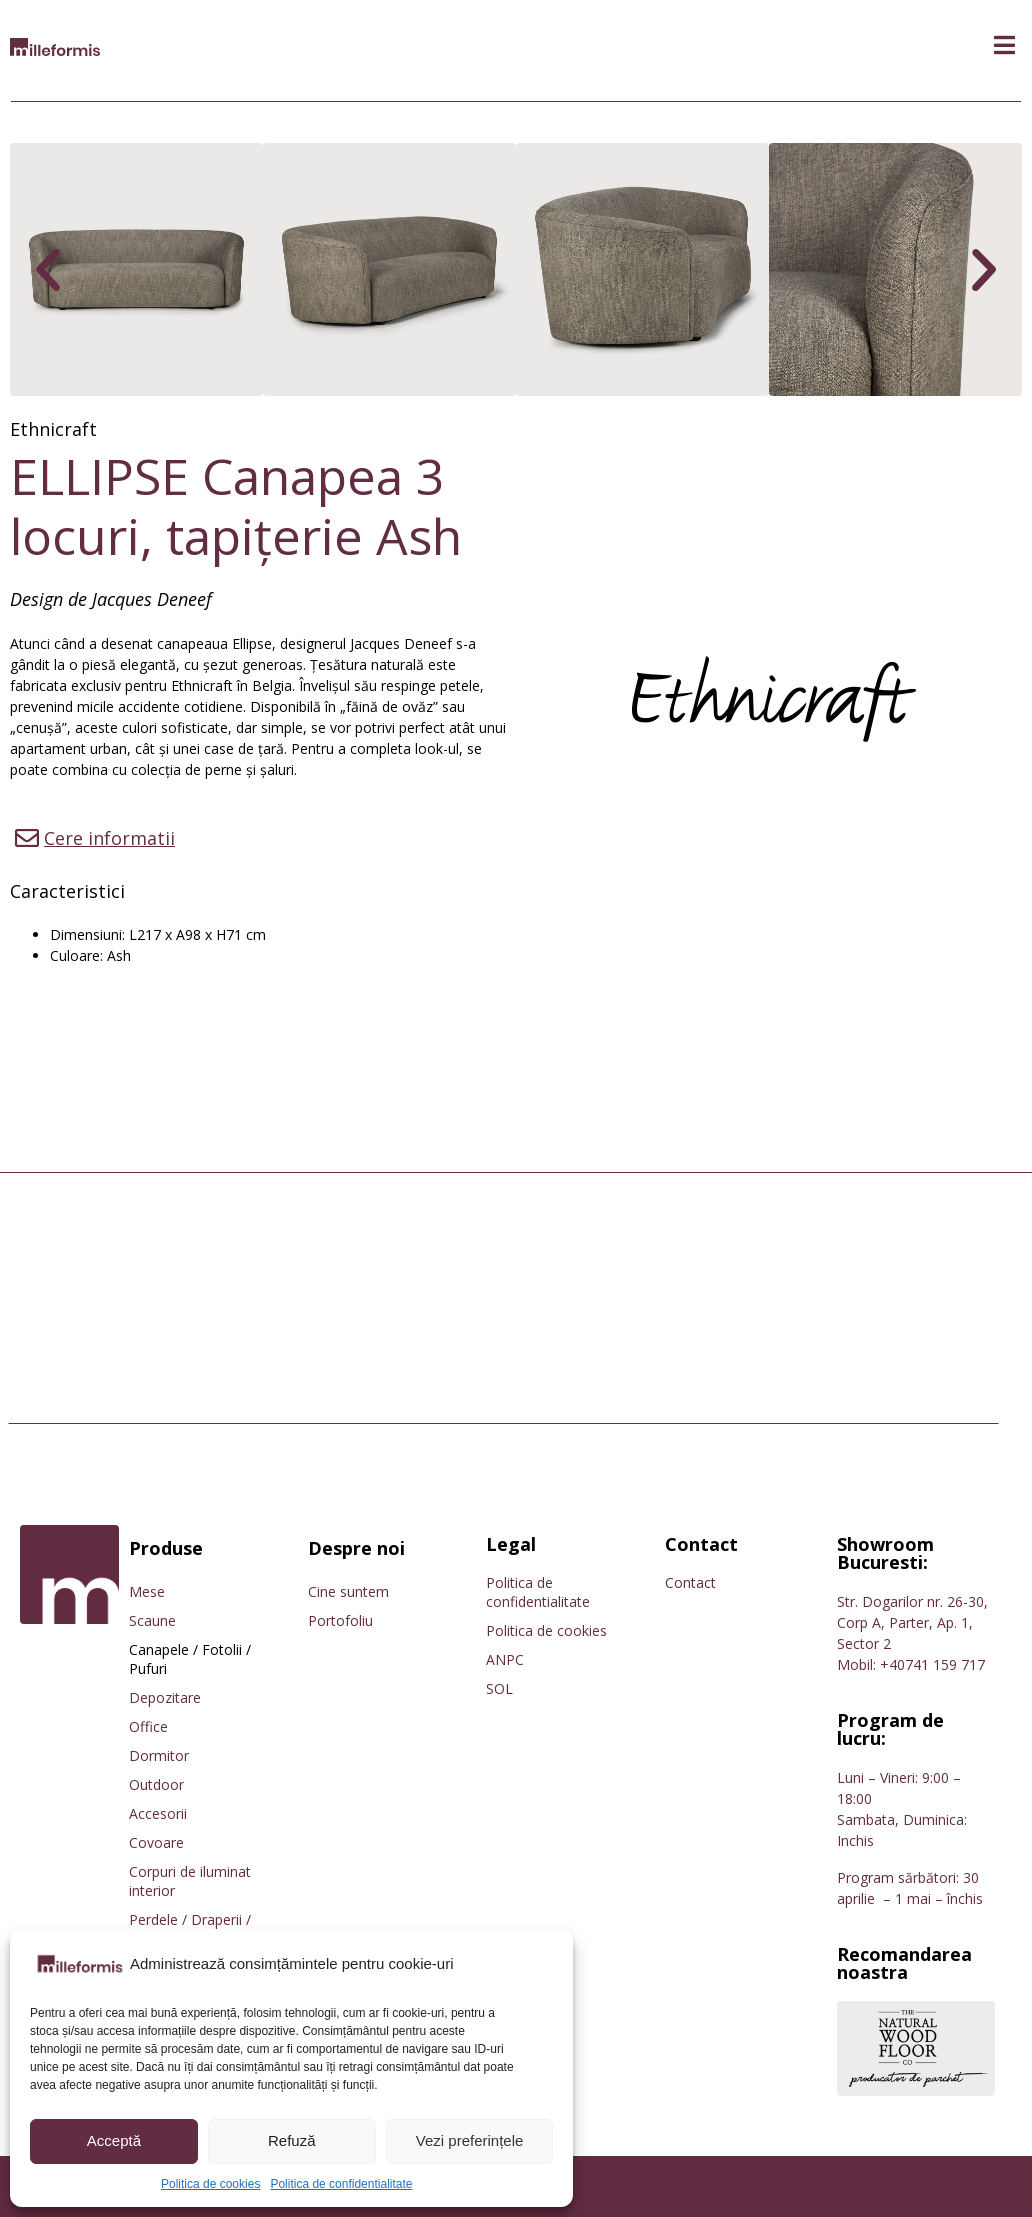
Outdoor (156, 1784)
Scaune (152, 1620)
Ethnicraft (53, 429)
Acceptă (114, 2140)
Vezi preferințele (470, 2140)
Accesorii (158, 1813)
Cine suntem (348, 1591)
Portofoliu (340, 1620)
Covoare (156, 1842)
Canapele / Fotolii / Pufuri (190, 1659)
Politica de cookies (210, 2184)
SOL (499, 1688)
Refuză (292, 2140)
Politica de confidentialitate (341, 2184)
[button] (1004, 45)
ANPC (505, 1659)
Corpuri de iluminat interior (190, 1881)
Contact (690, 1582)
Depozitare (165, 1697)
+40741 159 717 (932, 1664)
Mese (147, 1591)
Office (148, 1726)
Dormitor (159, 1755)
